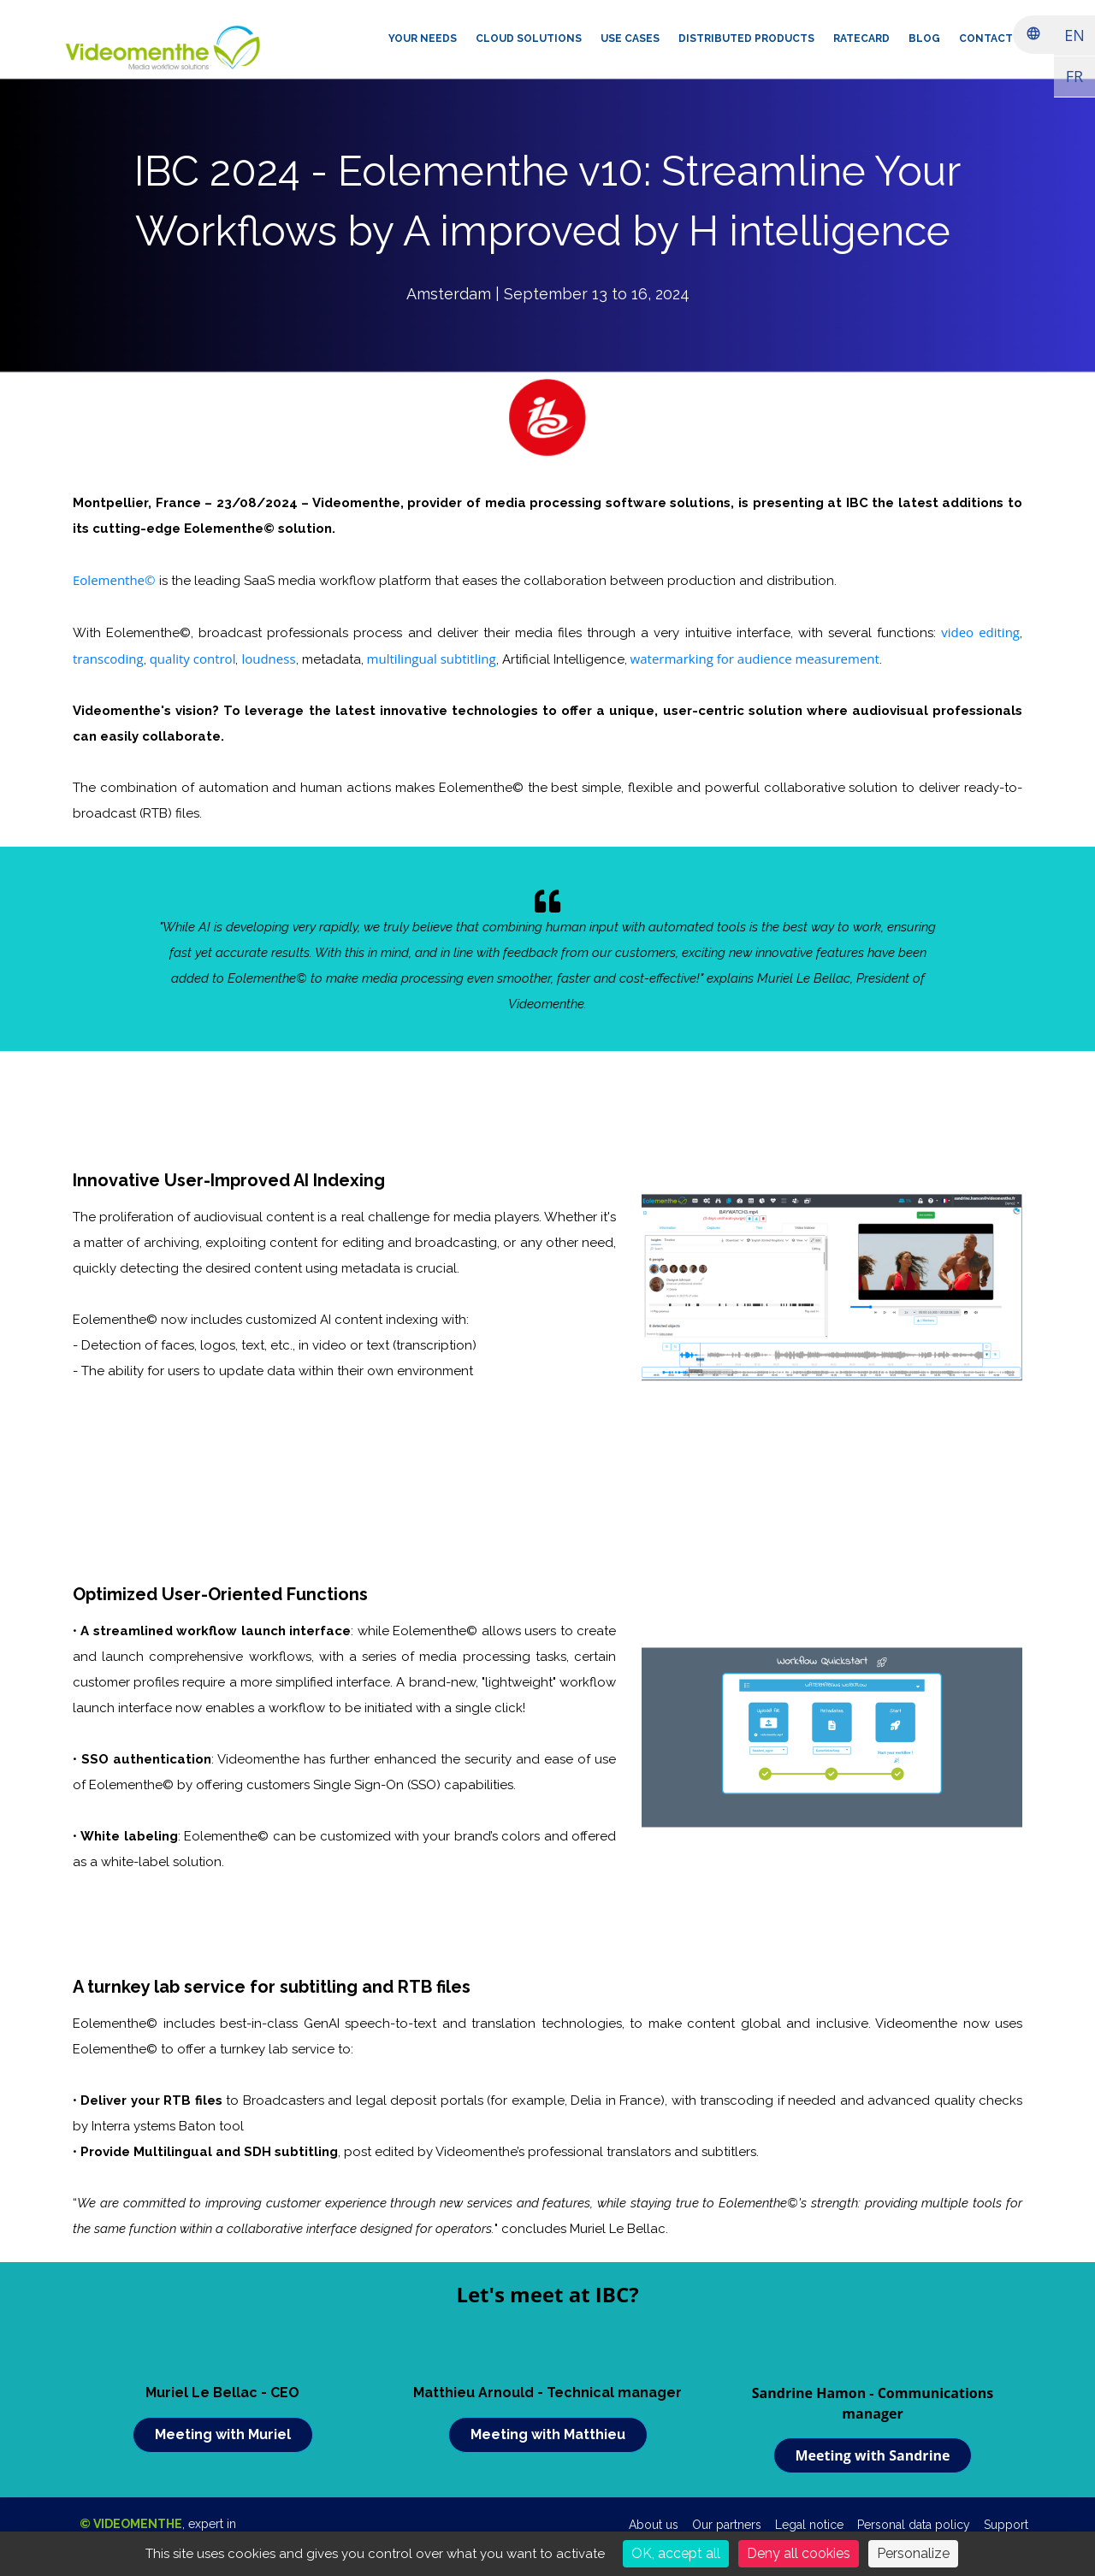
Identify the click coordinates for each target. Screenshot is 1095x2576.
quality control (193, 658)
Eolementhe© (114, 579)
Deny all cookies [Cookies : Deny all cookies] (798, 2553)
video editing (980, 632)
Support (1006, 2525)
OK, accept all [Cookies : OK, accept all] (675, 2553)
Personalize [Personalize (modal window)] (913, 2553)
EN (1074, 35)
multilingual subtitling (431, 658)
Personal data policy (913, 2525)
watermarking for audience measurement (754, 658)
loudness (268, 658)
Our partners (726, 2525)
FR (1074, 76)
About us (653, 2525)
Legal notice (809, 2525)
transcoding (108, 658)
